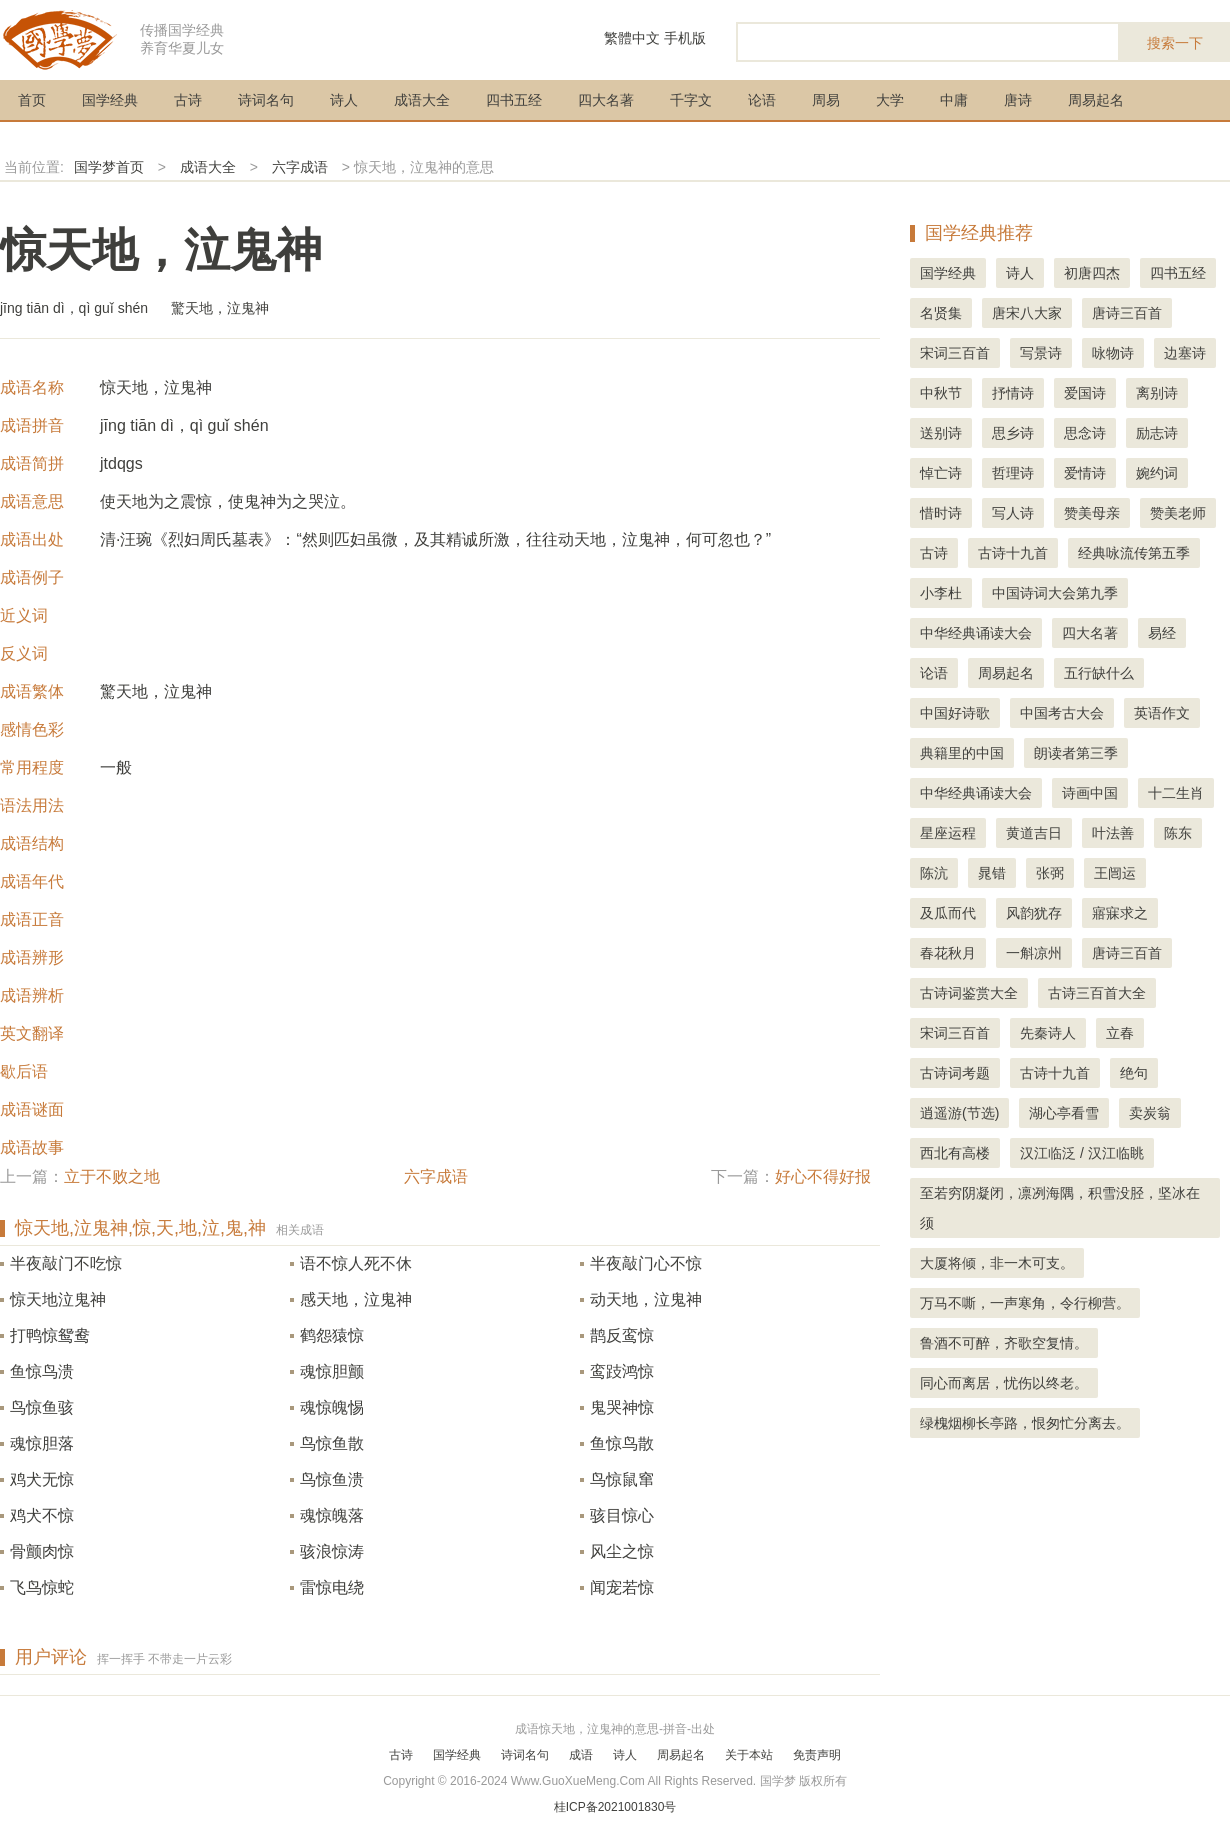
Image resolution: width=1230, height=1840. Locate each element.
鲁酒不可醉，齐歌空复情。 (1004, 1343)
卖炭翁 (1150, 1113)
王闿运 (1115, 873)
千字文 (691, 100)
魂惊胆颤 (332, 1371)
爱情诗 (1085, 473)
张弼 (1050, 873)
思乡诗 (1013, 433)
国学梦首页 (109, 167)
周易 (826, 100)
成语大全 (422, 100)
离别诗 (1157, 393)
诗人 (344, 100)
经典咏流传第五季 (1134, 553)
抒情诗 (1013, 393)
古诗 (188, 100)
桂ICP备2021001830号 (615, 1807)
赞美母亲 (1092, 513)
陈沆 (934, 873)
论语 (762, 100)
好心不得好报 (823, 1176)
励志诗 (1157, 433)
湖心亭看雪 (1064, 1113)
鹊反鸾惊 (622, 1335)
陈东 (1178, 833)
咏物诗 (1113, 353)
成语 (581, 1755)
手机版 (685, 38)
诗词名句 (266, 100)
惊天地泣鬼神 (58, 1299)
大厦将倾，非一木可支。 (997, 1263)
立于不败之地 (112, 1176)
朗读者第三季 (1076, 753)
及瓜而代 (948, 913)
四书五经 (514, 100)
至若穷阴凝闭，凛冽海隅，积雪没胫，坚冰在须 (1060, 1208)
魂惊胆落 (42, 1443)
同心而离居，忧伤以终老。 (1004, 1383)
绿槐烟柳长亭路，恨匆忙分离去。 (1025, 1423)
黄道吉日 (1034, 833)
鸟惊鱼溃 (332, 1479)
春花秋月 (948, 953)
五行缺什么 (1099, 673)
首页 (32, 100)
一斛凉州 (1034, 953)
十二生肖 (1176, 793)
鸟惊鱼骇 (42, 1407)
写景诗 (1041, 353)
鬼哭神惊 (622, 1407)
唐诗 (1018, 100)
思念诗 (1085, 433)
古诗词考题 (955, 1073)
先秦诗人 (1048, 1033)
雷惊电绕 (332, 1587)
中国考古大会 (1062, 713)
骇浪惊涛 (332, 1551)
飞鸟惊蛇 (42, 1587)
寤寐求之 (1120, 913)
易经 (1162, 633)
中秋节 (941, 393)
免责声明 (817, 1755)
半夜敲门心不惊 (646, 1263)
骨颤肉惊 (42, 1551)
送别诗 (941, 433)
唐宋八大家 (1027, 313)
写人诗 (1013, 513)
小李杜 (941, 593)
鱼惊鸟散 (622, 1443)
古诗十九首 (1013, 553)
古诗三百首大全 (1097, 993)
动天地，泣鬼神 (646, 1299)
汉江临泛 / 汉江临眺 (1082, 1153)
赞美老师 (1178, 513)
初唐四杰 (1092, 273)
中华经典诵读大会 (976, 633)
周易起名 (1096, 100)
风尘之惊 (622, 1551)
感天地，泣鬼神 (356, 1299)
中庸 (954, 100)
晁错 (992, 873)
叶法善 (1113, 833)
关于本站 (749, 1755)
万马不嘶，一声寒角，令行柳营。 (1025, 1303)
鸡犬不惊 (42, 1515)
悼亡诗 (941, 473)
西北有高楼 (955, 1153)
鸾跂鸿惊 (622, 1371)
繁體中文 (632, 38)
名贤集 (941, 313)
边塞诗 (1185, 353)
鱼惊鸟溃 (42, 1371)
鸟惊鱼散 (332, 1443)
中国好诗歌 (955, 713)
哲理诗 (1013, 473)
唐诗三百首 (1127, 313)
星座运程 (948, 833)
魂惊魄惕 (332, 1407)
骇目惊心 (622, 1515)
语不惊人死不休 (356, 1263)
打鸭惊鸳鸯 (50, 1335)
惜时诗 (941, 513)
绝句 (1134, 1073)
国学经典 (110, 100)
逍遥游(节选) (959, 1113)
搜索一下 (1175, 43)
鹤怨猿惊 (332, 1335)
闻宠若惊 (622, 1587)
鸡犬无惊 (42, 1479)
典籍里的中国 (962, 753)
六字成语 (300, 167)
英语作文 (1162, 713)
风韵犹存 (1034, 913)
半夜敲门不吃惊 (66, 1263)
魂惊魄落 (332, 1515)
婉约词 (1157, 473)
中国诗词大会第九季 (1055, 593)
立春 (1120, 1033)
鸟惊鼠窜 (622, 1479)
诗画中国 (1090, 793)
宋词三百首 (955, 353)
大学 (890, 100)
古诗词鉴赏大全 (969, 993)
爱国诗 (1085, 393)
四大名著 (606, 100)
